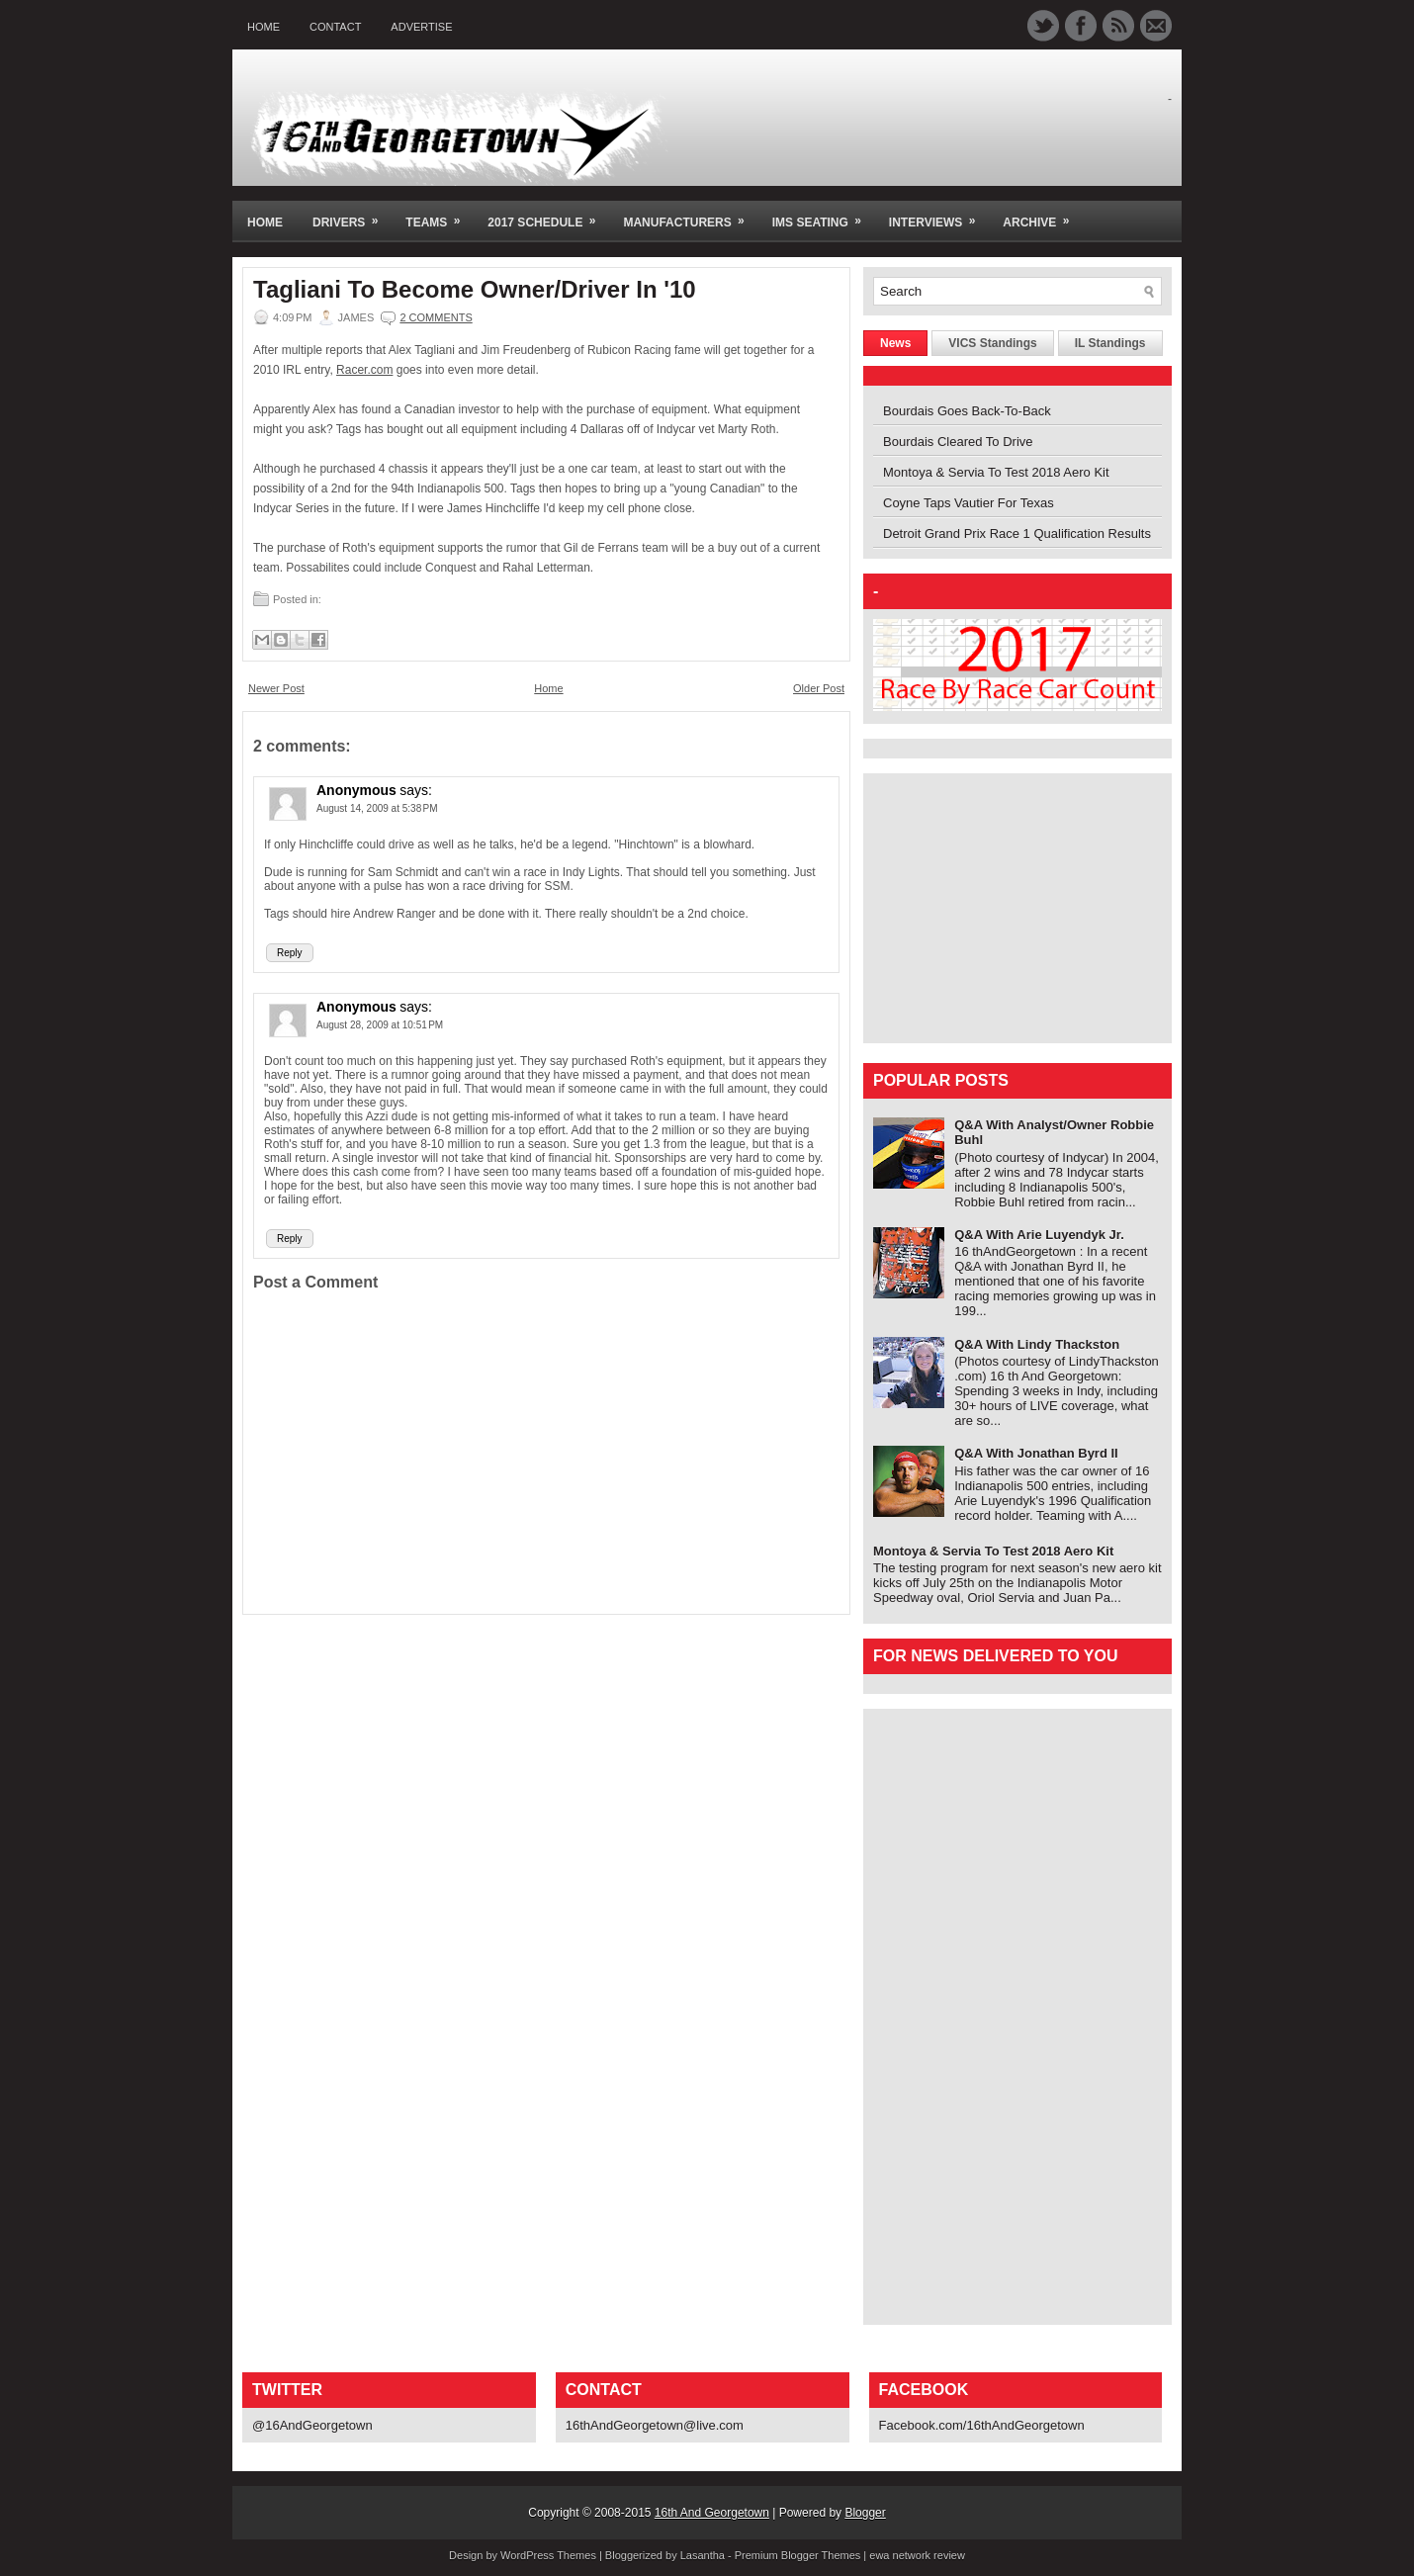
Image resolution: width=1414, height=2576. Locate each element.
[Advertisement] (996, 906)
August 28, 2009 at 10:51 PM (379, 1025)
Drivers (351, 215)
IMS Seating (823, 215)
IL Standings (1110, 343)
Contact (335, 27)
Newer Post (276, 688)
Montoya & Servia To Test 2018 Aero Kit (996, 472)
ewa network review (917, 2555)
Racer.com (364, 370)
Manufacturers (689, 215)
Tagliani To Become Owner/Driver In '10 (474, 290)
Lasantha (702, 2555)
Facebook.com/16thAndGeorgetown (982, 2425)
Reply (290, 952)
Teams (439, 215)
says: (415, 790)
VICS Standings (992, 343)
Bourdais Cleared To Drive (958, 441)
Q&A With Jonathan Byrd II (1036, 1453)
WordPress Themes (548, 2555)
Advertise (421, 27)
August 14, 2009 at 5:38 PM (377, 808)
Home (263, 27)
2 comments (435, 317)
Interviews (938, 215)
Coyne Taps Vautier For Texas (968, 502)
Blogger (864, 2513)
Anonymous (356, 790)
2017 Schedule (547, 215)
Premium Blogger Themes (798, 2555)
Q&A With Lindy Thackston (1036, 1344)
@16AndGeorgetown (312, 2425)
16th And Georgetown (712, 2513)
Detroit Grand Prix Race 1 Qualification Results (1017, 533)
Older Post (818, 688)
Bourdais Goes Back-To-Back (967, 410)
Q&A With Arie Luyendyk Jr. (1039, 1234)
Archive (1042, 215)
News (895, 343)
